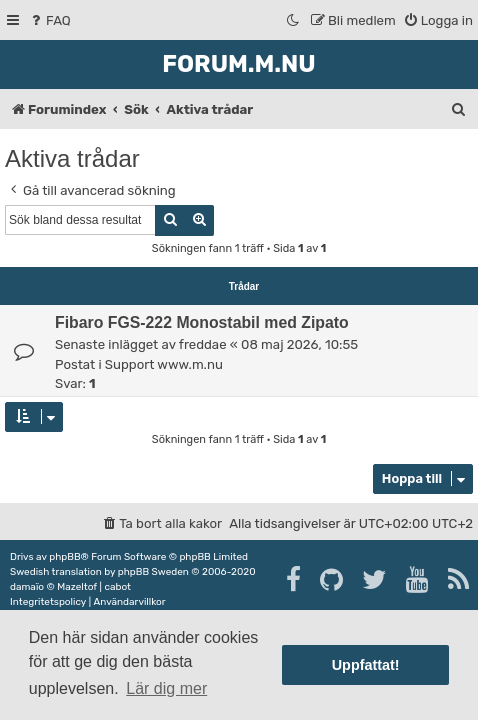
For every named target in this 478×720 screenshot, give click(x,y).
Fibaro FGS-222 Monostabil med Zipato (202, 322)
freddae (203, 344)
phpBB (64, 557)
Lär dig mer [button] (166, 688)
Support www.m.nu (164, 364)
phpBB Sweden (153, 572)
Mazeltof (77, 587)
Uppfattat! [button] (366, 665)
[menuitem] (49, 20)
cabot (117, 587)
